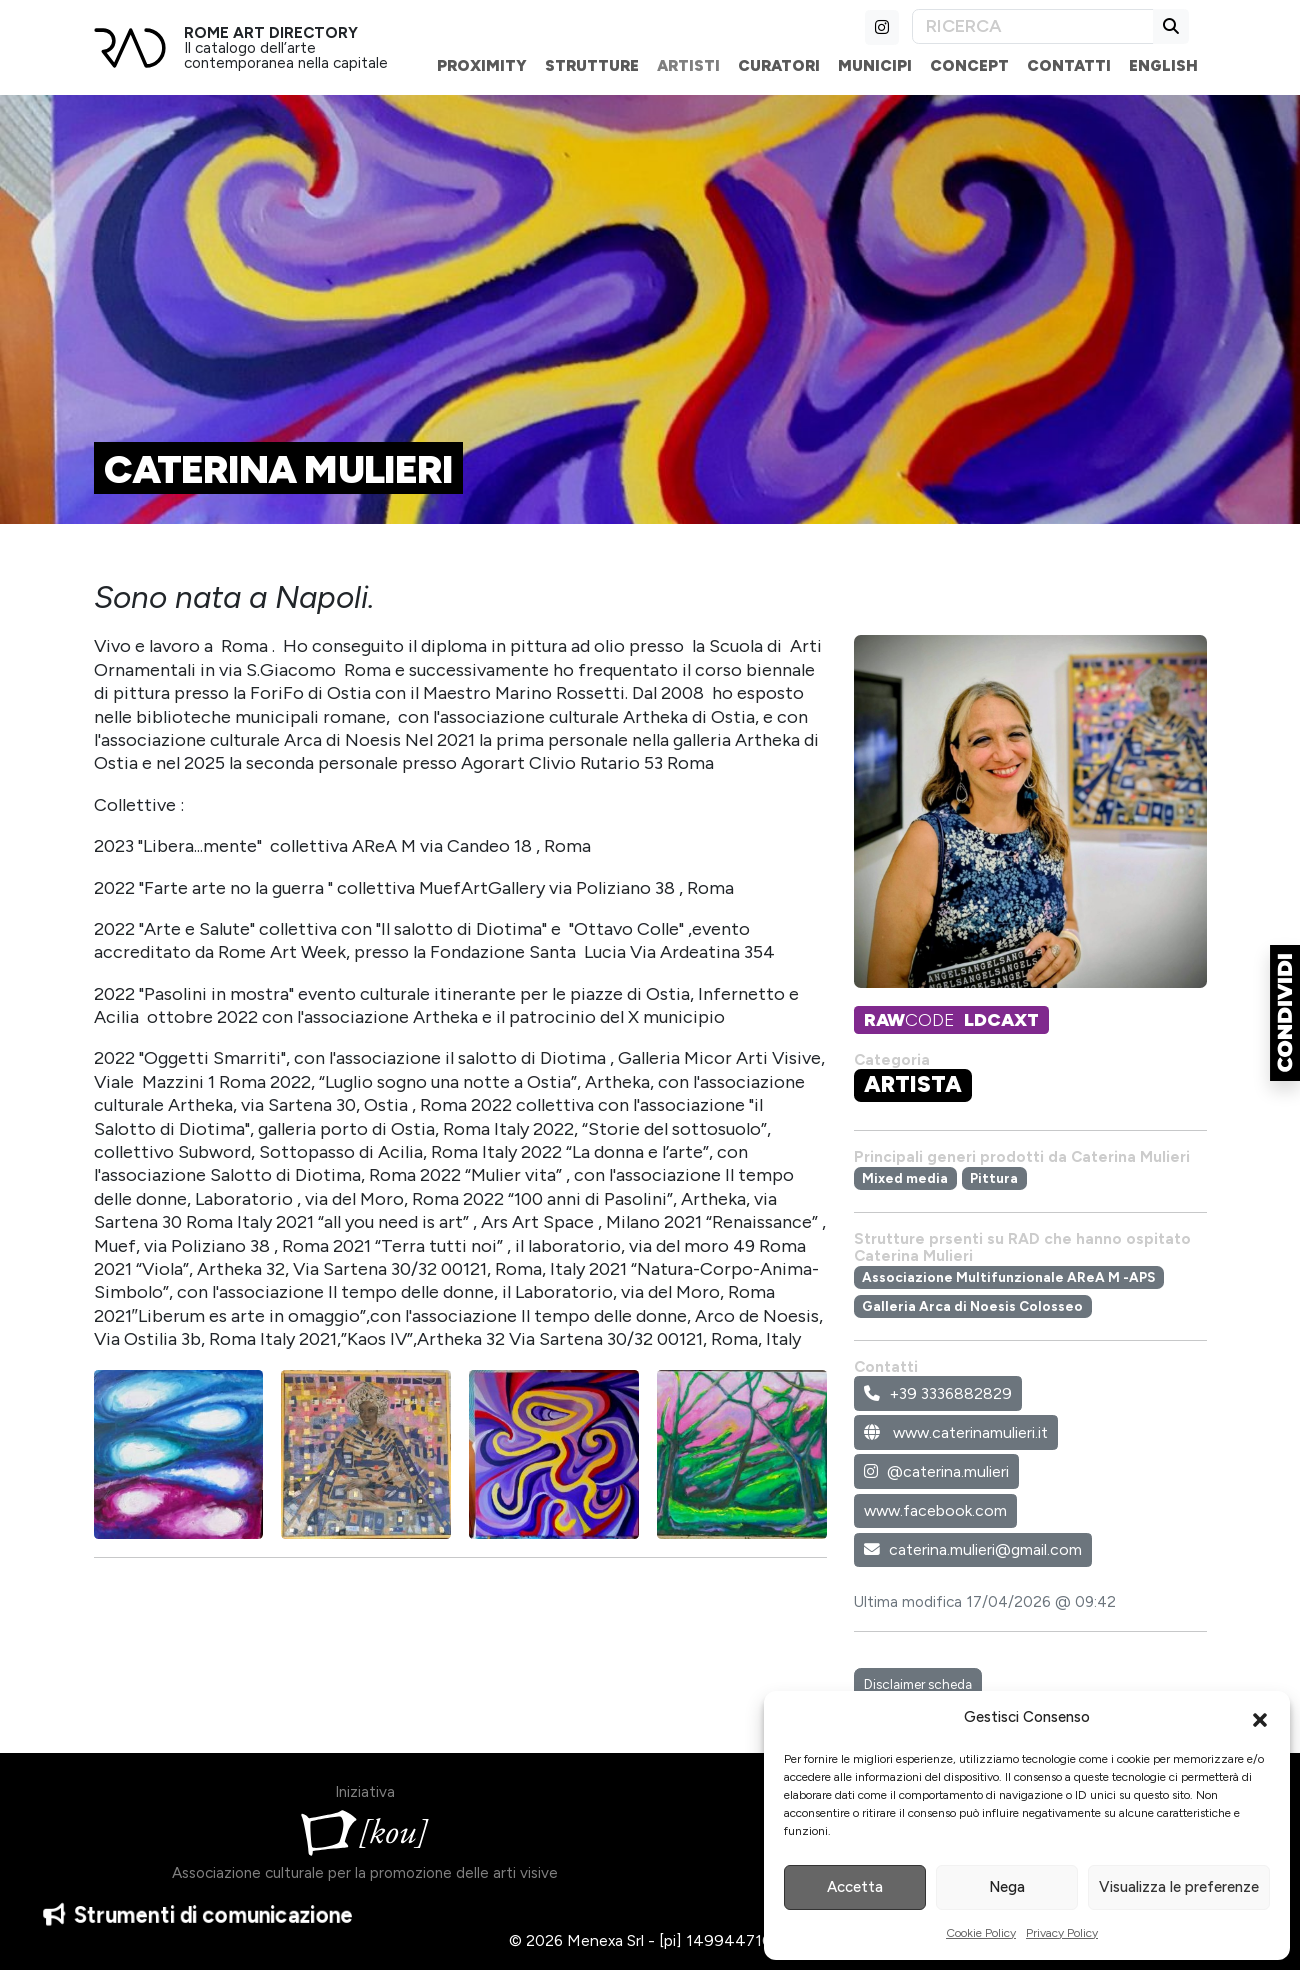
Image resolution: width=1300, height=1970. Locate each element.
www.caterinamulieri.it (956, 1432)
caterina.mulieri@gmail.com (973, 1549)
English (1163, 65)
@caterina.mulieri (936, 1471)
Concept (969, 65)
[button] (1260, 1718)
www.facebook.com (935, 1510)
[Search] (1033, 26)
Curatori (779, 65)
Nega (1007, 1887)
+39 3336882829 (938, 1393)
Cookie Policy (981, 1933)
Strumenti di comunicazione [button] (198, 1922)
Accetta (855, 1887)
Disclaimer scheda (918, 1684)
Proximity (482, 65)
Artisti (688, 65)
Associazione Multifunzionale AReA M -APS (1008, 1277)
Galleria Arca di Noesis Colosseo (972, 1306)
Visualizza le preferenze (1179, 1887)
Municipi (875, 65)
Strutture (592, 65)
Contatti (1069, 65)
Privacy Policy (1062, 1933)
